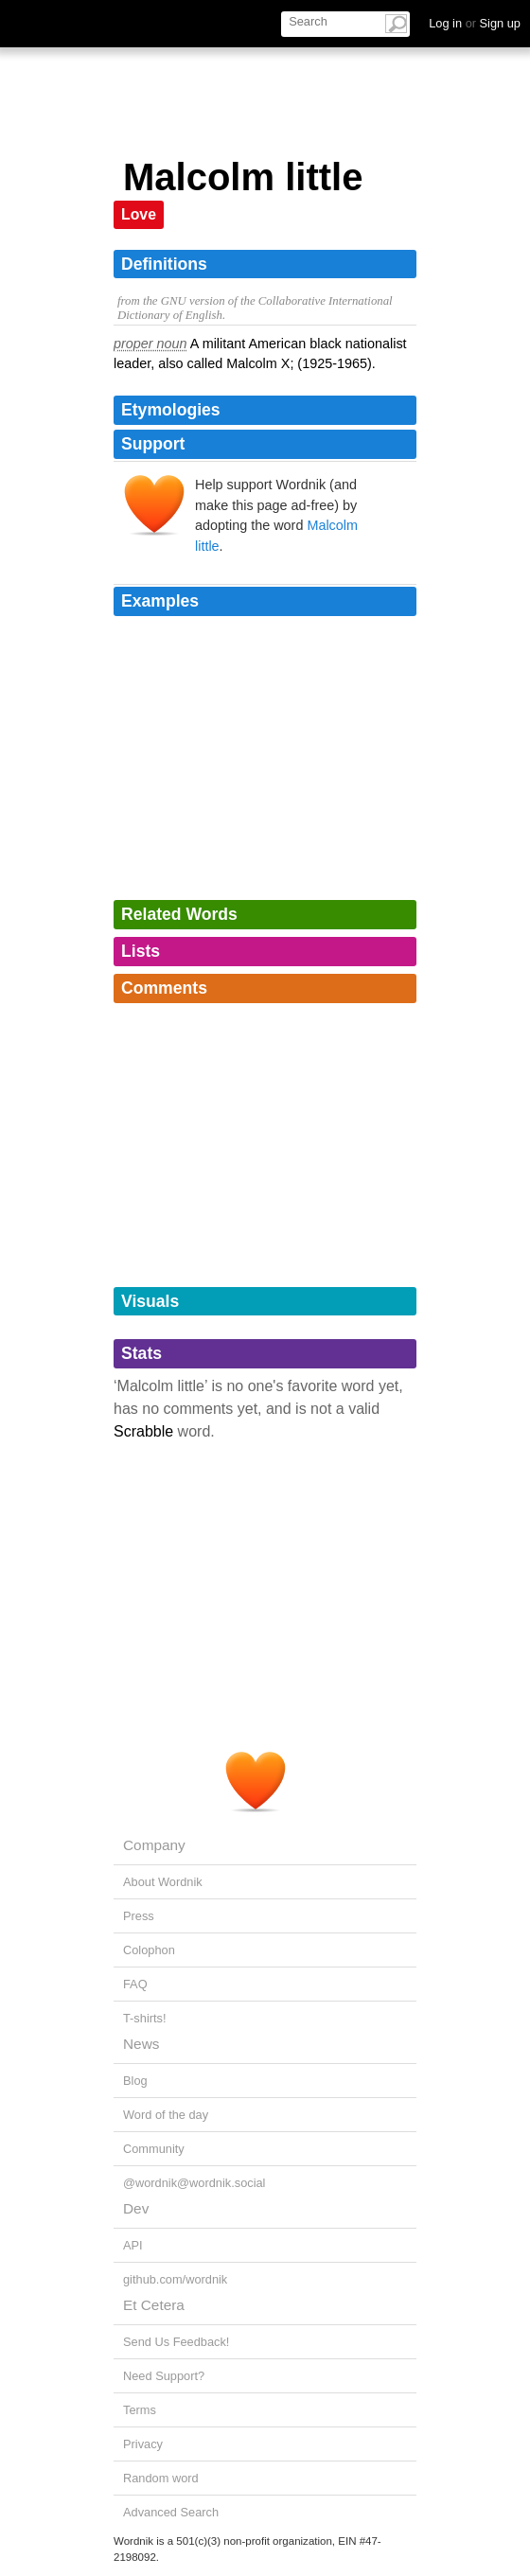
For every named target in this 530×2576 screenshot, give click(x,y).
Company (154, 1845)
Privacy (143, 2444)
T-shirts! (145, 2018)
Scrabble (143, 1431)
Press (138, 1916)
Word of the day (165, 2115)
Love (138, 214)
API (133, 2245)
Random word (161, 2478)
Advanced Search (171, 2512)
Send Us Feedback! (176, 2342)
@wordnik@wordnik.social (194, 2183)
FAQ (135, 1984)
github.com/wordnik (175, 2279)
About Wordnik (163, 1882)
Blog (135, 2080)
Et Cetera (154, 2305)
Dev (136, 2208)
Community (154, 2149)
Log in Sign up (475, 23)
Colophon (149, 1950)
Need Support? (163, 2376)
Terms (139, 2410)
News (141, 2044)
